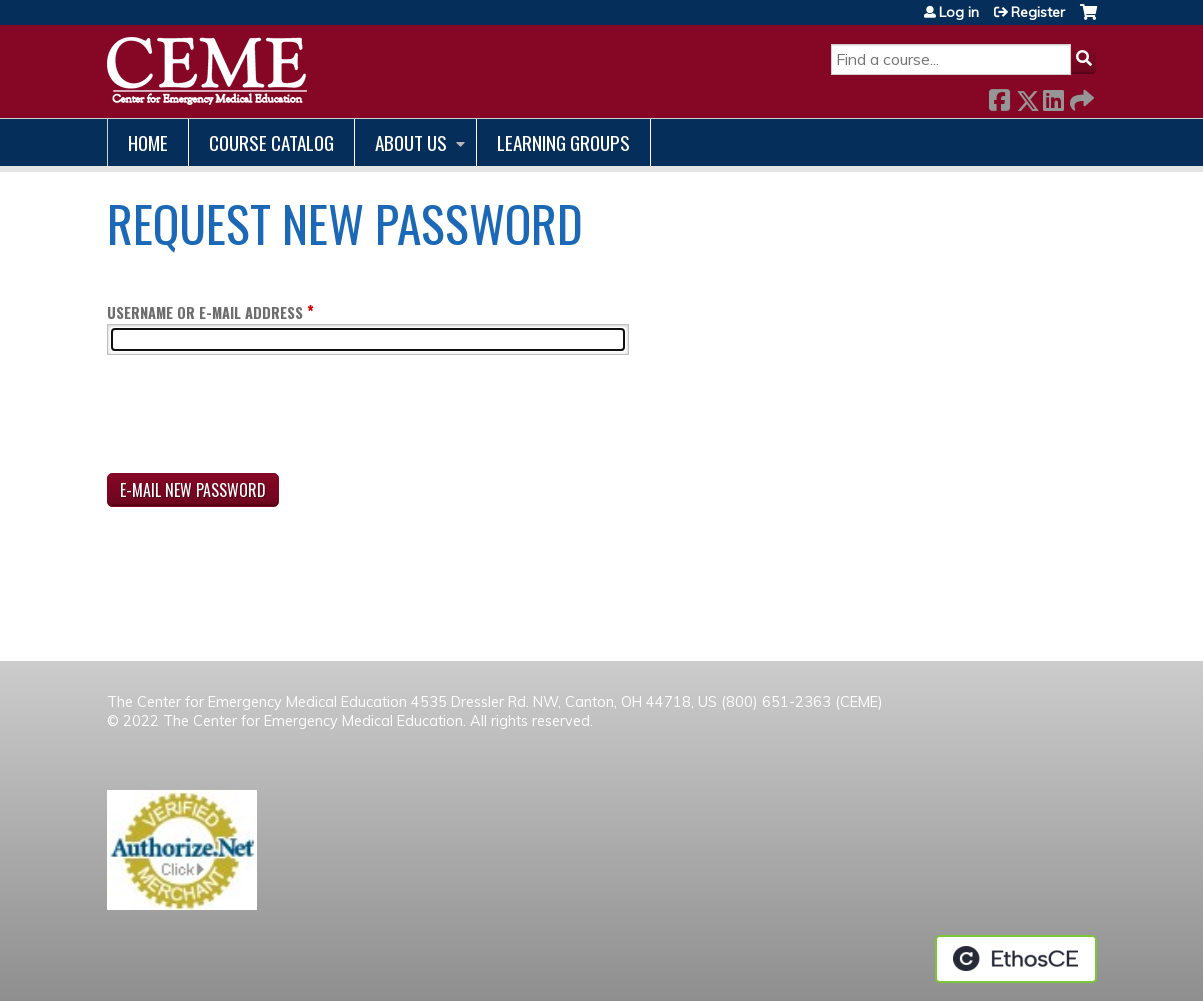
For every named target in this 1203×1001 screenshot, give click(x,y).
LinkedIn (1053, 96)
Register (1038, 12)
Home (148, 142)
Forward (1080, 96)
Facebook (999, 96)
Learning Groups (563, 142)
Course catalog (271, 142)
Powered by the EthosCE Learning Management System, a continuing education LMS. (1016, 959)
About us (411, 142)
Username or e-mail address (205, 312)
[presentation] (259, 418)
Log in (959, 12)
